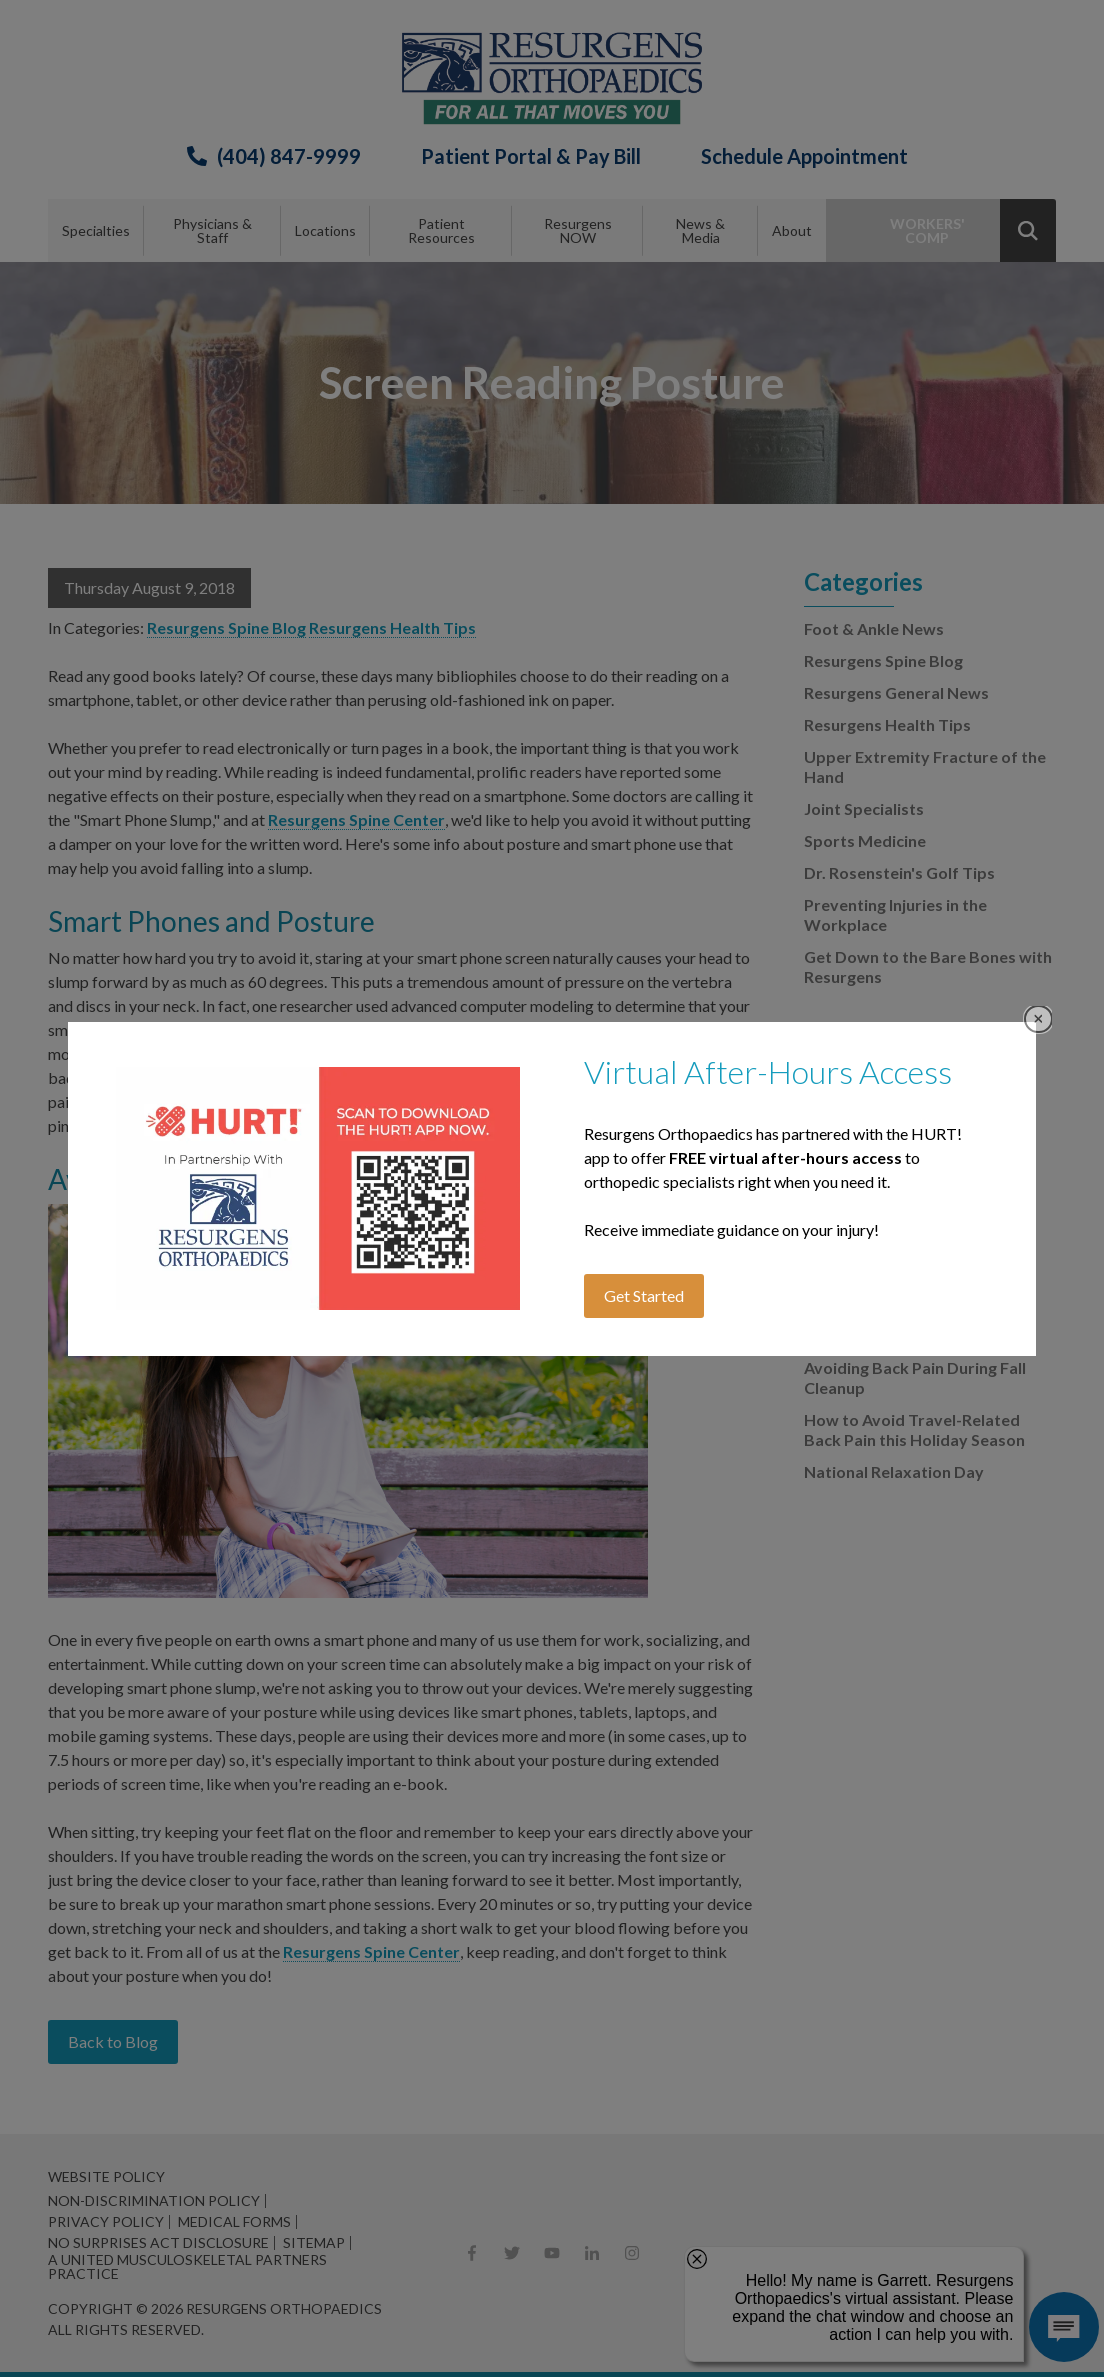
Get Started (644, 1295)
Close (1038, 1019)
